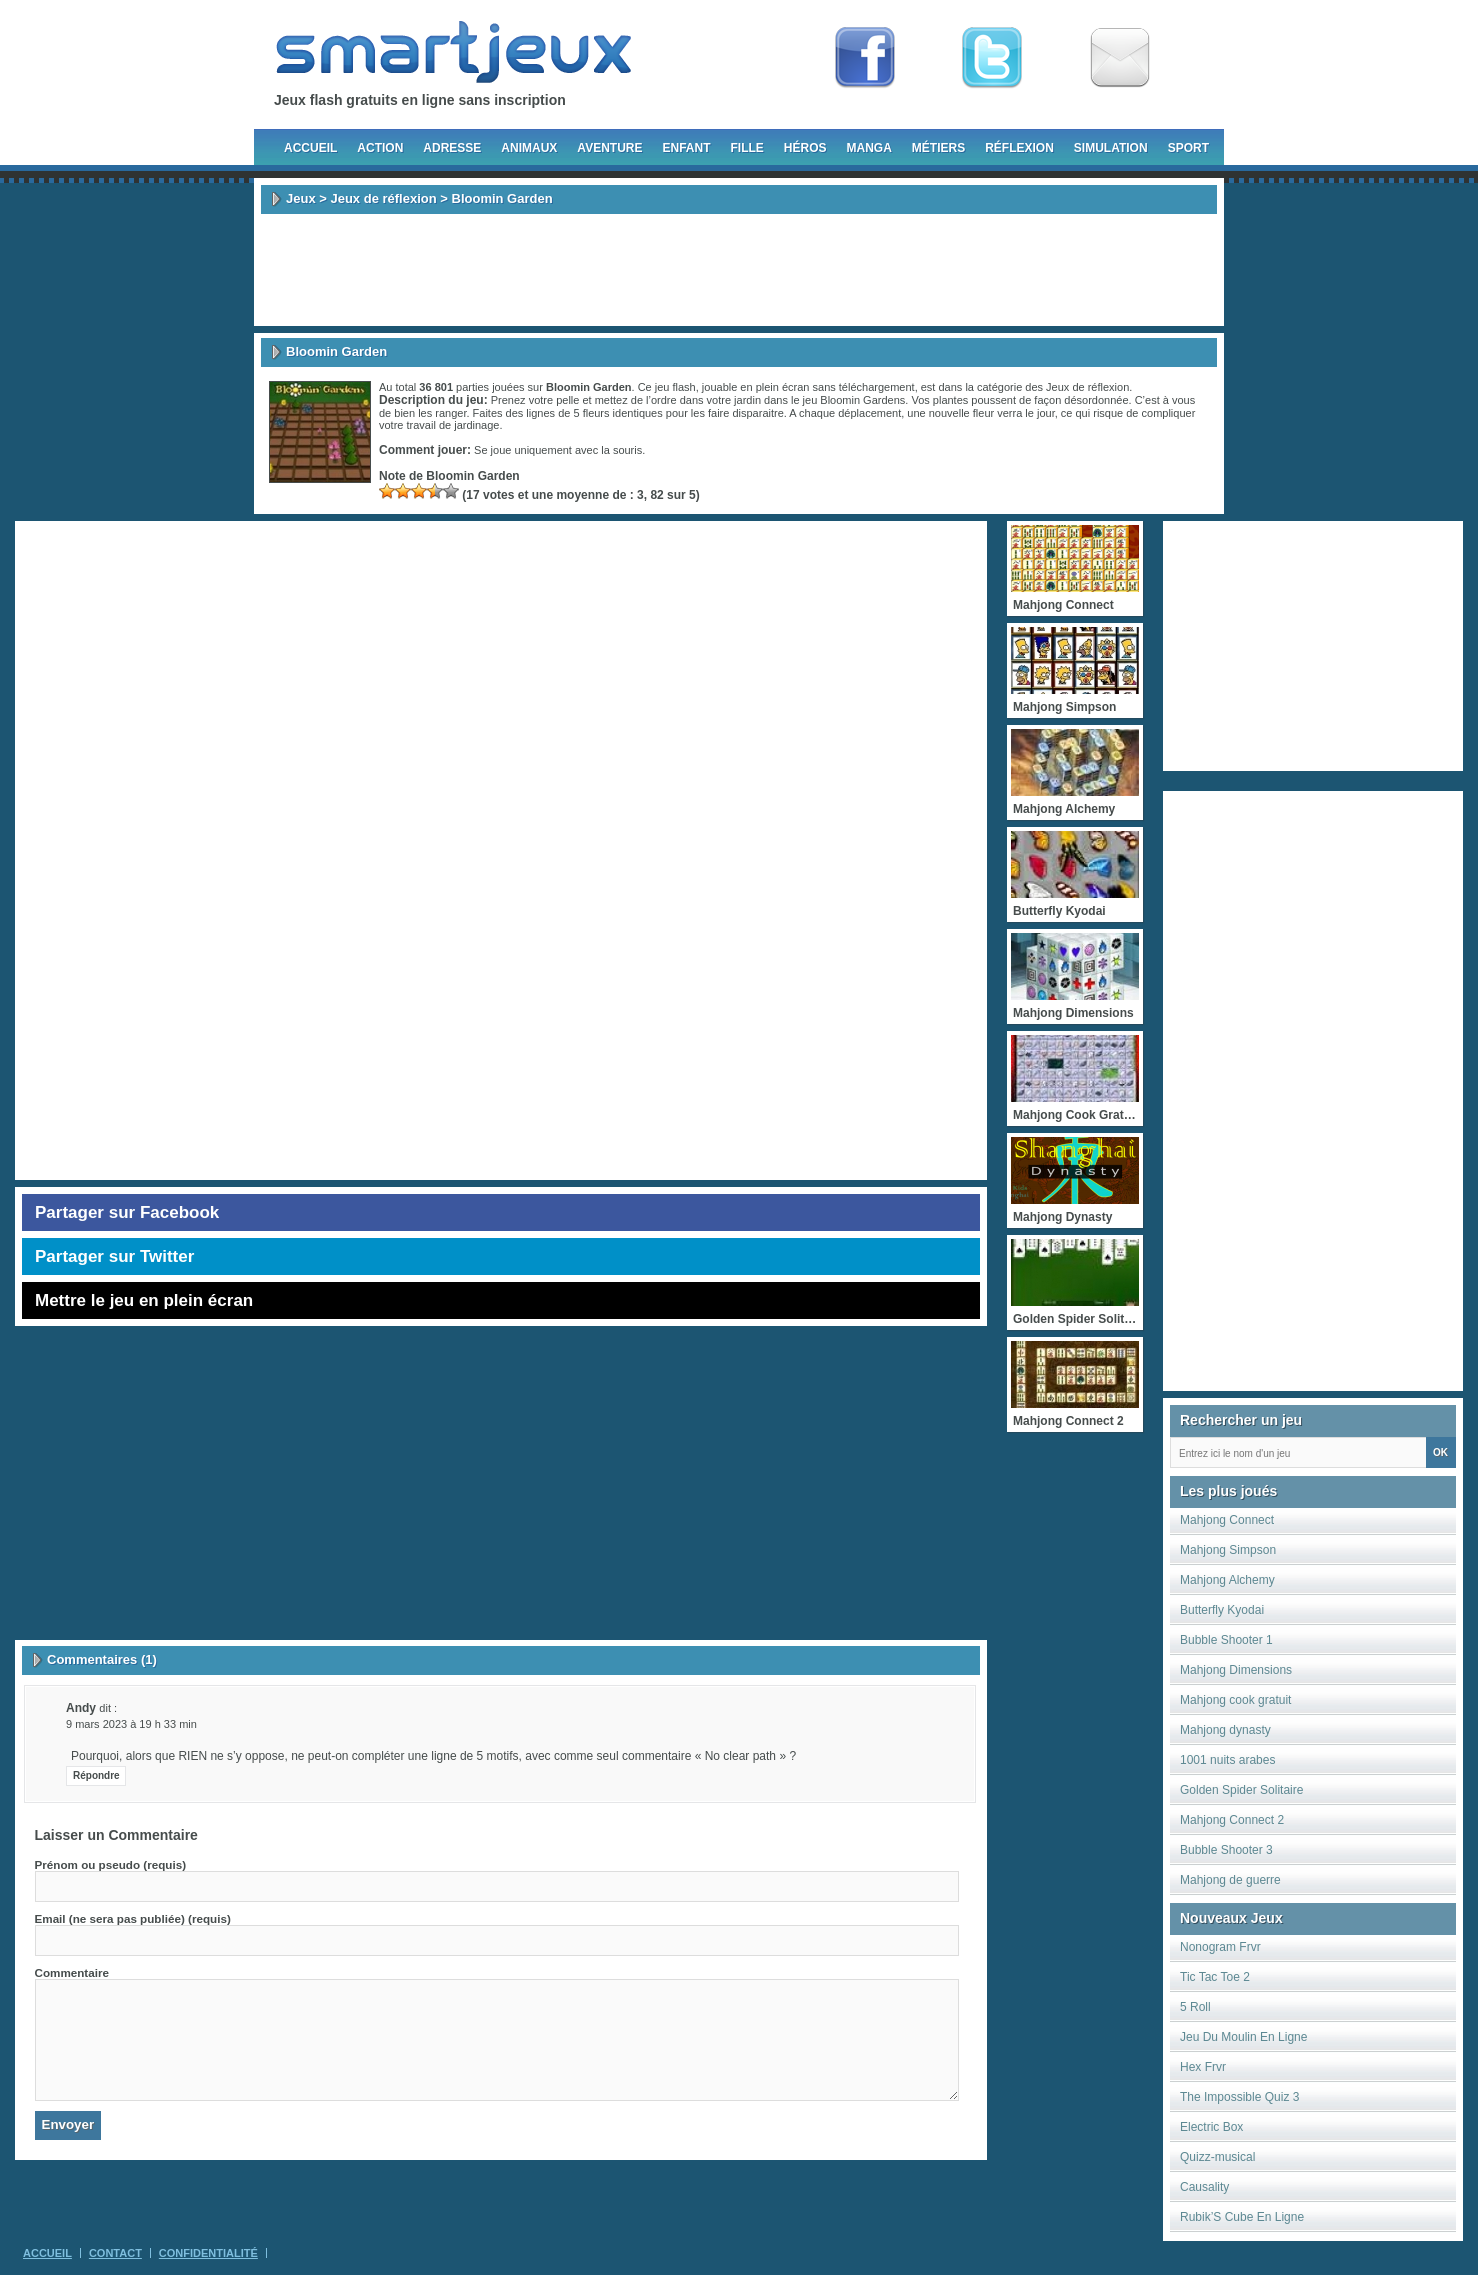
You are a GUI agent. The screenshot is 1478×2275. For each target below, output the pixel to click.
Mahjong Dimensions (1236, 1670)
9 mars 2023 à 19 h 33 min (131, 1724)
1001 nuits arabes (1227, 1760)
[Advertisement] (739, 270)
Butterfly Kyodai (1222, 1610)
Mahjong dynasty (1225, 1730)
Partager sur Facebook (127, 1212)
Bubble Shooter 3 (1226, 1850)
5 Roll (1195, 2007)
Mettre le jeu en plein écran (144, 1300)
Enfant (686, 148)
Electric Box (1211, 2127)
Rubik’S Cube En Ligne (1242, 2217)
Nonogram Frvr (1220, 1947)
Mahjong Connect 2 (1232, 1820)
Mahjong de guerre (1230, 1880)
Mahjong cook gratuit (1235, 1700)
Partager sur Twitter (114, 1256)
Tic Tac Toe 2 (1215, 1977)
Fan (865, 58)
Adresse (452, 148)
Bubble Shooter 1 (1226, 1640)
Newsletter (1120, 58)
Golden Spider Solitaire (1241, 1790)
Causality (1204, 2187)
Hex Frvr (1203, 2067)
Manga (869, 148)
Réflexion (1019, 148)
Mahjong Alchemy (1227, 1580)
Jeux (301, 198)
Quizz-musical (1217, 2157)
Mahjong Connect (1227, 1520)
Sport (1188, 148)
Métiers (938, 148)
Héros (805, 148)
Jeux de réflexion (383, 198)
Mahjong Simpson (1228, 1550)
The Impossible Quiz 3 (1239, 2097)
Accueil (310, 148)
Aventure (609, 148)
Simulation (1111, 148)
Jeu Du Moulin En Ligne (1243, 2037)
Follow (992, 58)
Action (380, 148)
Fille (746, 148)
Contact (115, 2253)
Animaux (529, 148)
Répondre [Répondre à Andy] (96, 1775)
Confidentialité (208, 2253)
